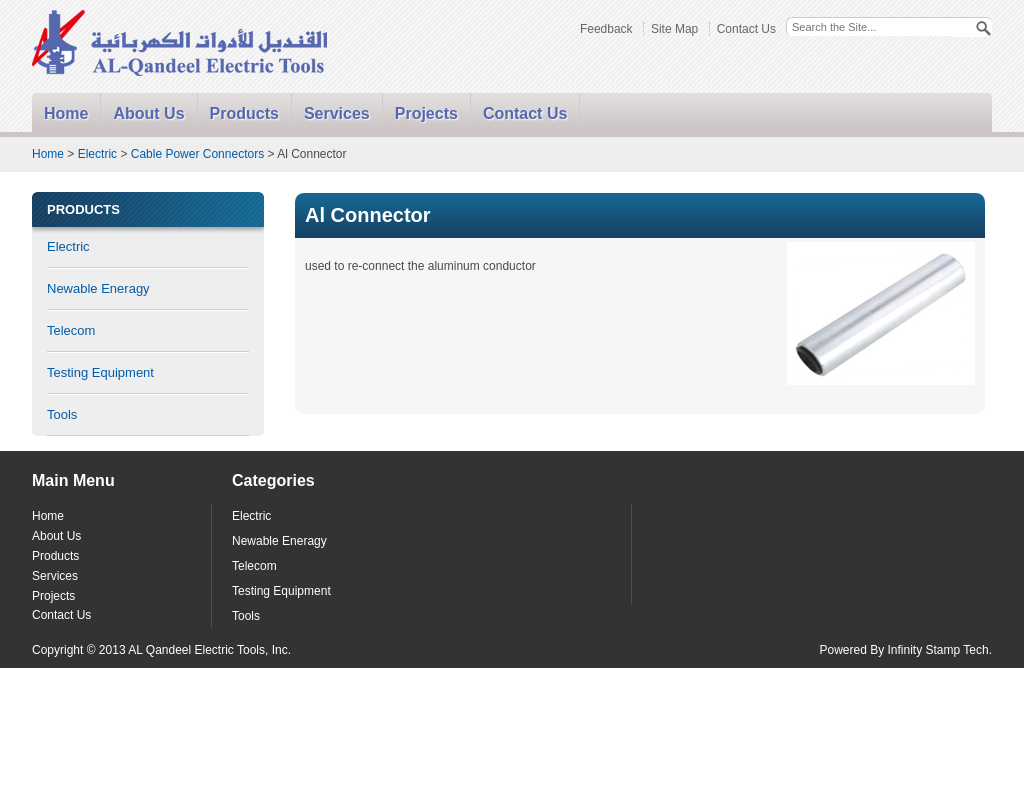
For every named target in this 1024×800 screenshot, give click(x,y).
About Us (148, 113)
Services (337, 113)
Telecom (71, 330)
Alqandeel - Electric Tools (181, 44)
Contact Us (746, 29)
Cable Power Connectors (197, 154)
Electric (97, 154)
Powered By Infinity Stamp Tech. (905, 650)
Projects (426, 113)
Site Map (674, 29)
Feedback (606, 29)
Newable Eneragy (98, 288)
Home (66, 113)
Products (244, 113)
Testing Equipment (100, 372)
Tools (62, 414)
